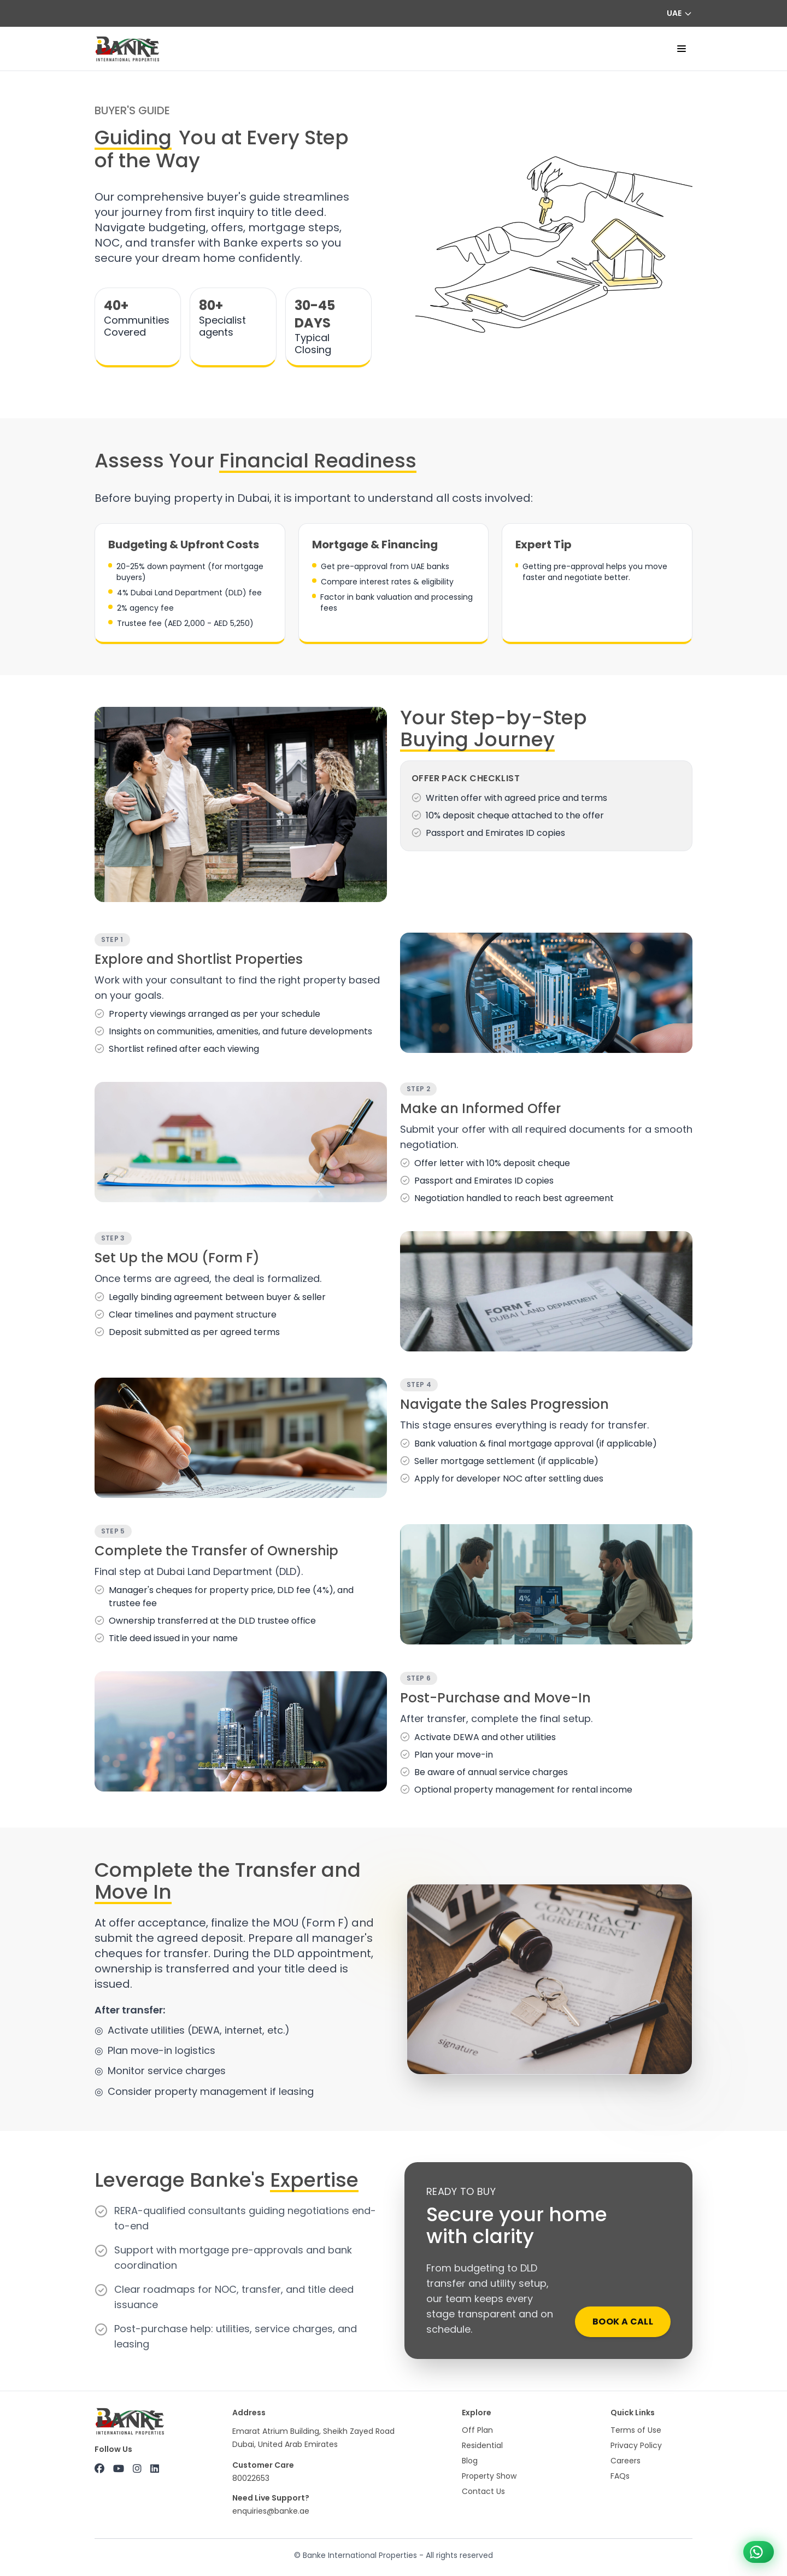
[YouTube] (118, 2469)
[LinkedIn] (154, 2469)
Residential (482, 2445)
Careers (625, 2460)
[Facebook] (99, 2469)
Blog (470, 2460)
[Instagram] (137, 2469)
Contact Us (483, 2491)
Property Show (489, 2475)
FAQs (620, 2475)
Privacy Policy (636, 2445)
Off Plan (477, 2430)
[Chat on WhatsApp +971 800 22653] (758, 2552)
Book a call (622, 2321)
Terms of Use (635, 2430)
